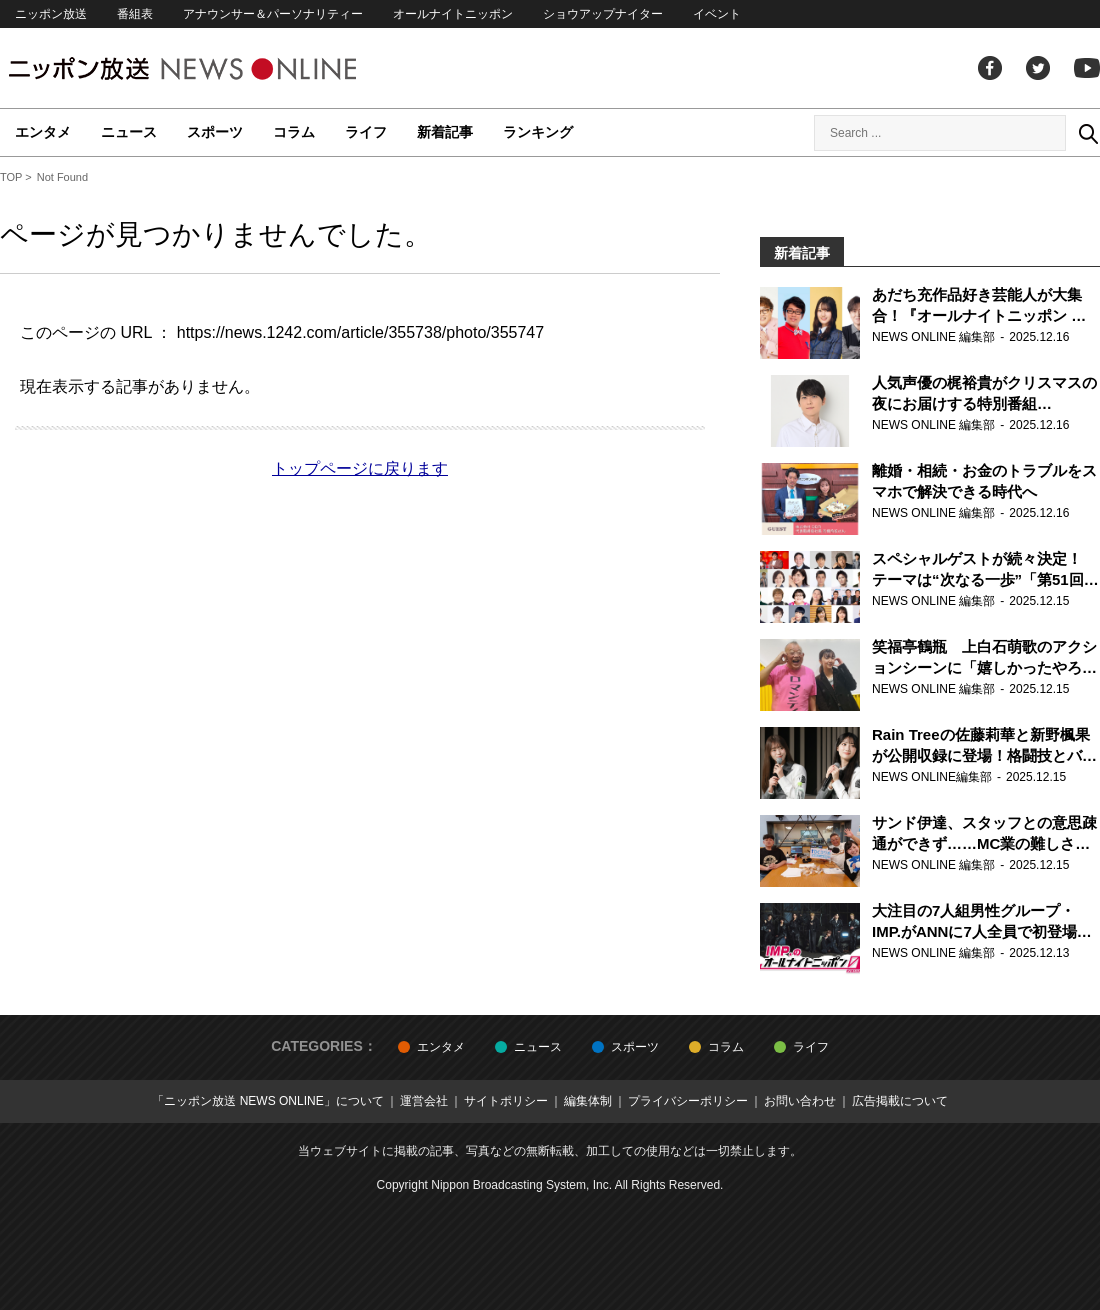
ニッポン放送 (51, 14)
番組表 (135, 14)
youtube (1087, 68)
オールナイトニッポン (453, 14)
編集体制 (588, 1101)
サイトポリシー (506, 1101)
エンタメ (43, 132)
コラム (294, 132)
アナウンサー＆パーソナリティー (273, 14)
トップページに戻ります (360, 468)
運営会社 (424, 1101)
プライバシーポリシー (688, 1101)
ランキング (538, 132)
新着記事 (445, 132)
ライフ (366, 132)
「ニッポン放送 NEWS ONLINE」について (267, 1101)
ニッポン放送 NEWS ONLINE (220, 68)
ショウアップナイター (603, 14)
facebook (990, 68)
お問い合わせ (800, 1101)
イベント (717, 14)
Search (1088, 133)
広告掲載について (900, 1101)
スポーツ (215, 132)
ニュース (129, 132)
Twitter (1038, 68)
